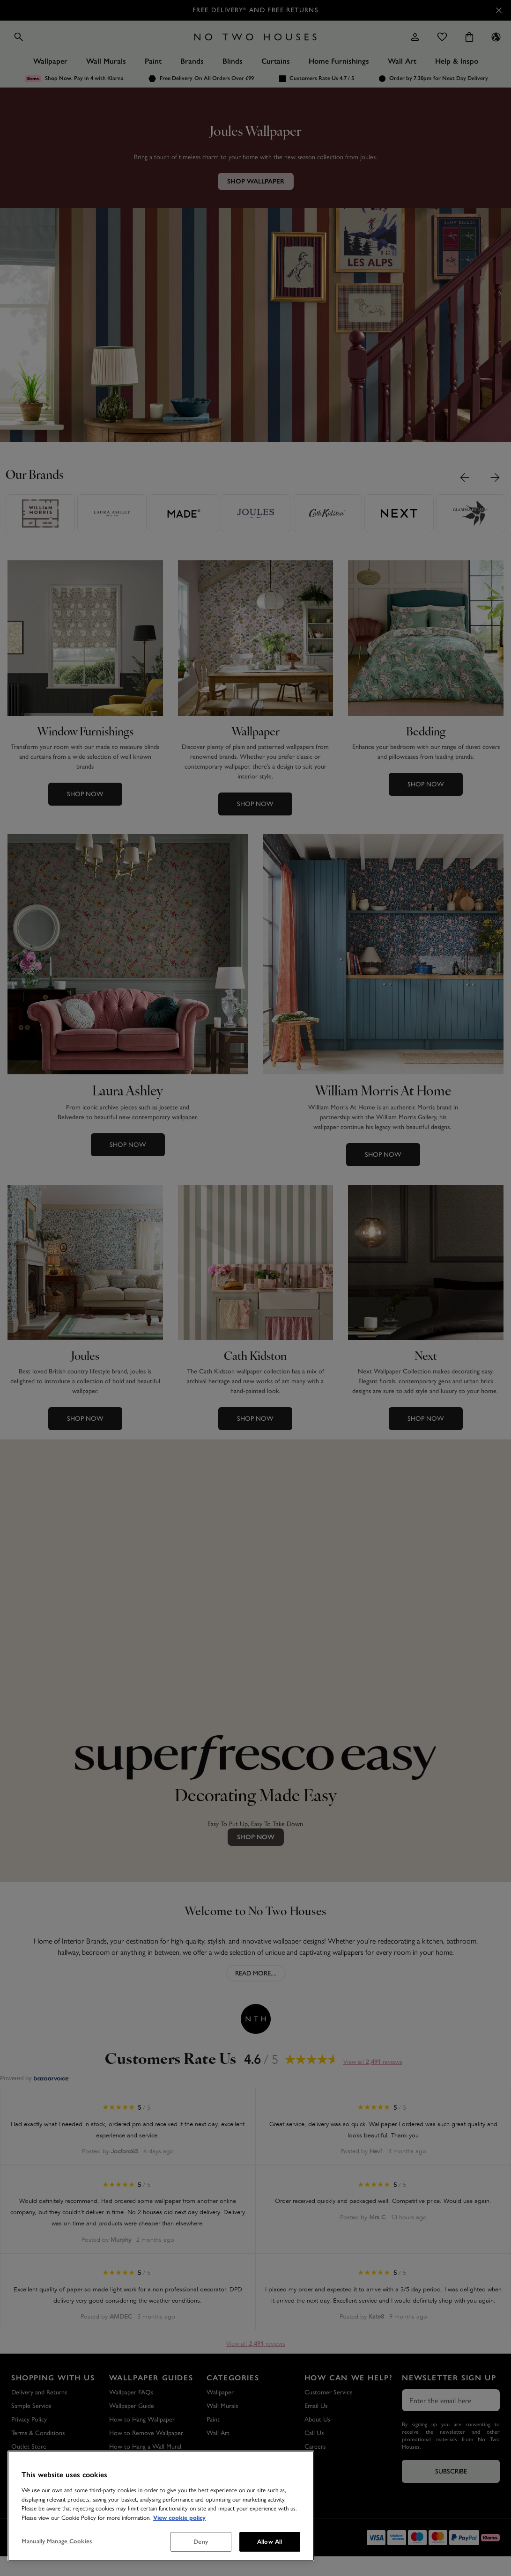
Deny (200, 2541)
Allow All (269, 2541)
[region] (160, 2506)
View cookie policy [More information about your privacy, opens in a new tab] (179, 2518)
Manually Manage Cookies (57, 2541)
